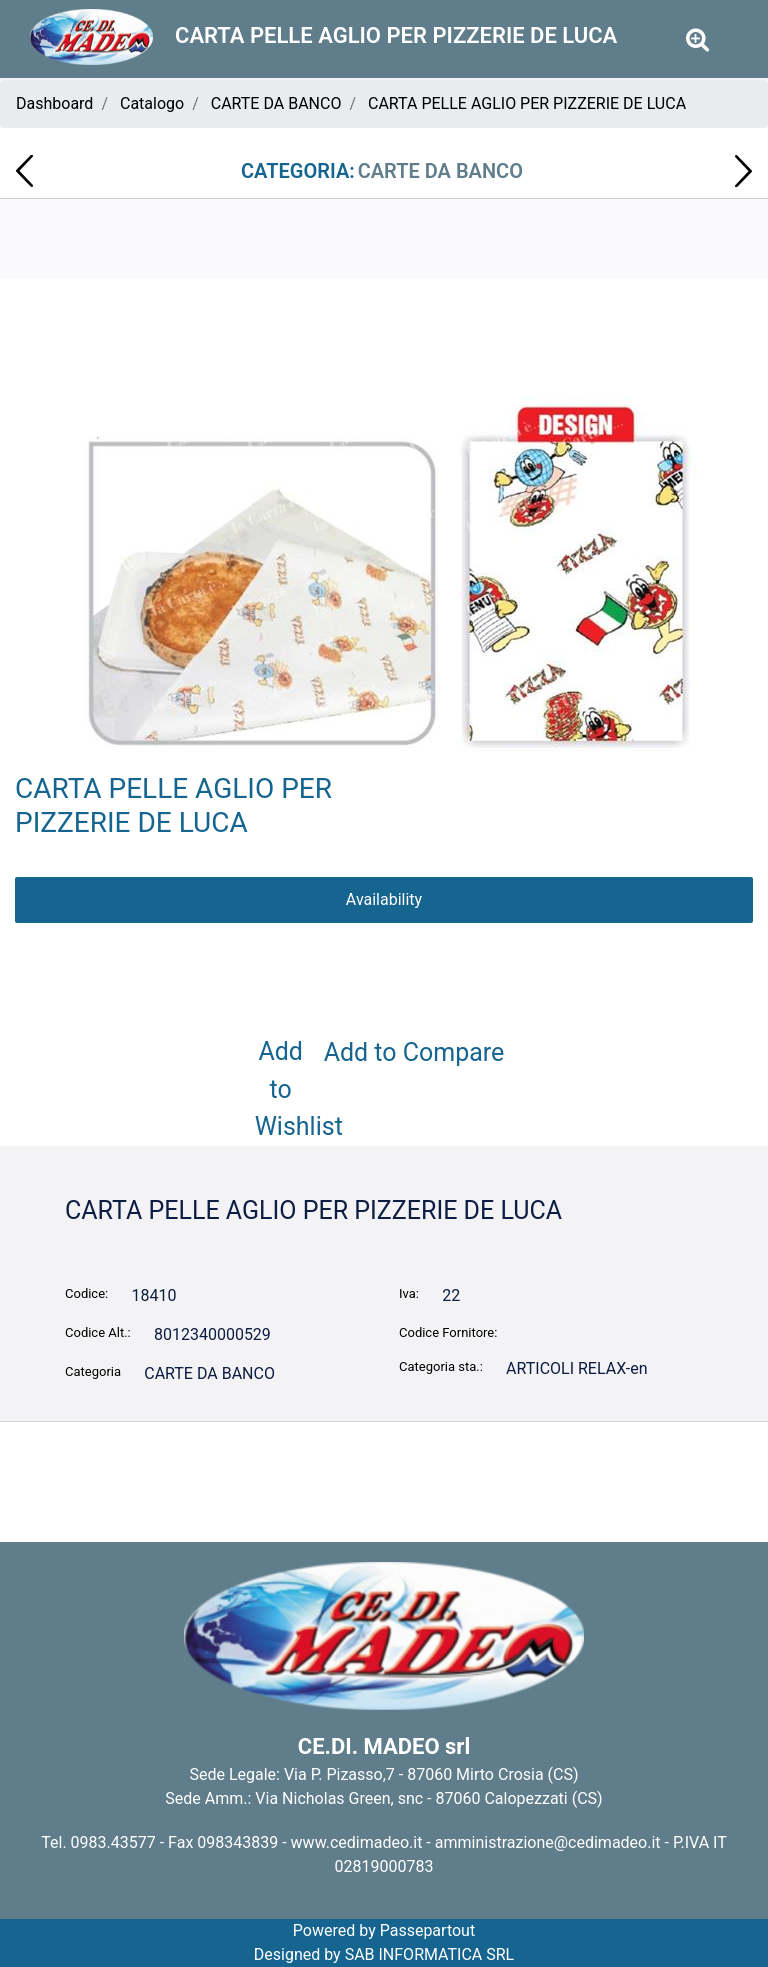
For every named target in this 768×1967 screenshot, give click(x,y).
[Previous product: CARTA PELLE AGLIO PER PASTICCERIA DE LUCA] (24, 171)
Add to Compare (414, 1052)
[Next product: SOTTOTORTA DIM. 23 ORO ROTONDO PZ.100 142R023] (743, 171)
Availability (384, 899)
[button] (384, 562)
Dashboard (54, 103)
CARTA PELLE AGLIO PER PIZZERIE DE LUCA (527, 103)
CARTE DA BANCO (276, 103)
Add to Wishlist (285, 1089)
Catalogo (152, 103)
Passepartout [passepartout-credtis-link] (427, 1930)
